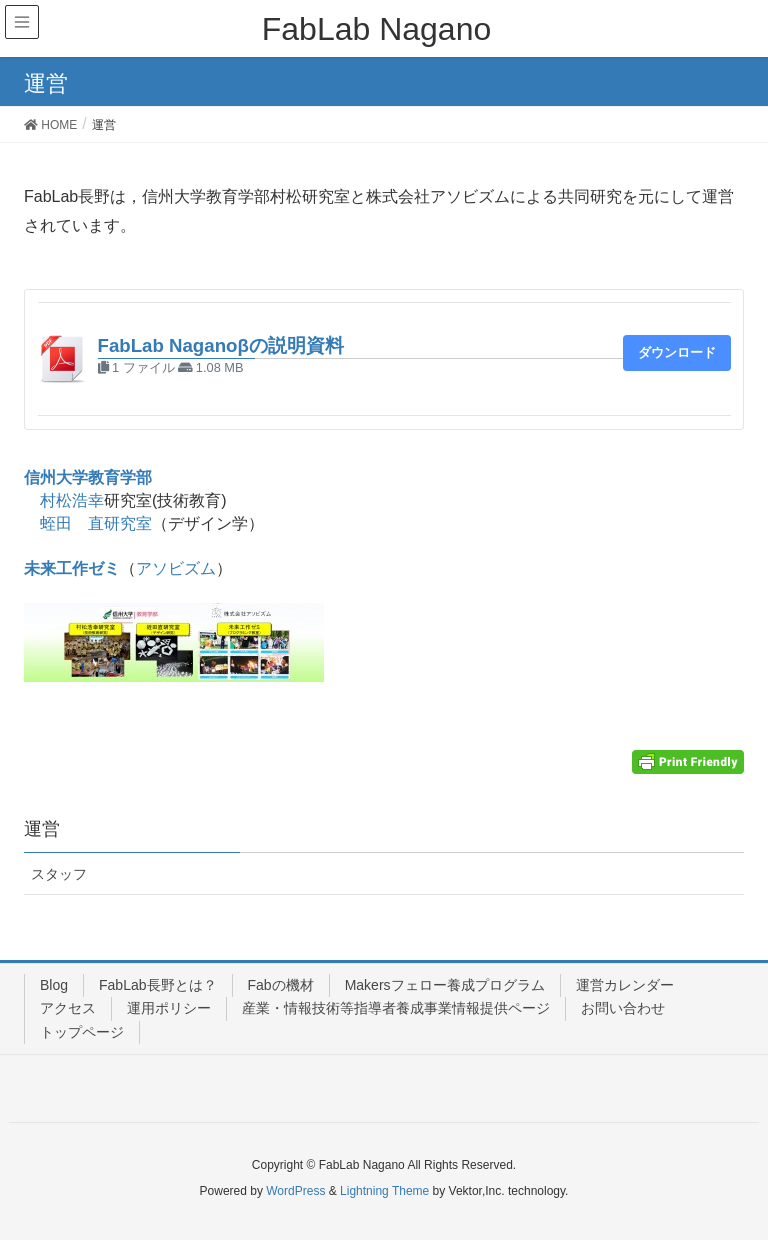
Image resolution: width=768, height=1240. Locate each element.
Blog (54, 985)
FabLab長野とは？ (157, 985)
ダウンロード (677, 352)
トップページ (82, 1032)
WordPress (295, 1191)
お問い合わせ (623, 1008)
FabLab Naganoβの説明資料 (221, 345)
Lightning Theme (384, 1191)
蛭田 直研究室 (96, 523)
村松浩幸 (72, 500)
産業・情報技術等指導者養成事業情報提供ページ (396, 1008)
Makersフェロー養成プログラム (445, 985)
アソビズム (176, 568)
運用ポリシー (169, 1008)
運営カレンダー (625, 985)
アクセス (68, 1008)
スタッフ (59, 874)
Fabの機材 (281, 985)
